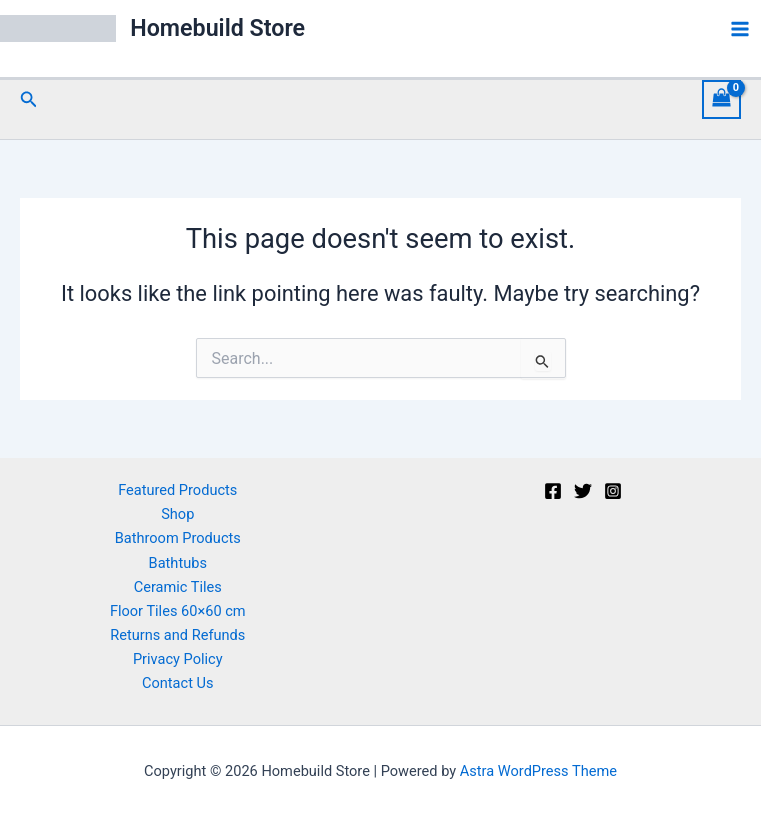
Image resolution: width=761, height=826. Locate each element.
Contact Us (178, 683)
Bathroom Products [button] (178, 538)
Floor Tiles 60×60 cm (178, 611)
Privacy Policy (178, 659)
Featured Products (177, 490)
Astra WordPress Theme (538, 771)
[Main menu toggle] (740, 29)
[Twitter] (583, 491)
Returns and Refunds (177, 635)
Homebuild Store (222, 29)
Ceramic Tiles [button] (178, 587)
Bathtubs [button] (178, 563)
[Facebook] (553, 491)
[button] (29, 99)
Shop (177, 514)
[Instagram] (613, 491)
